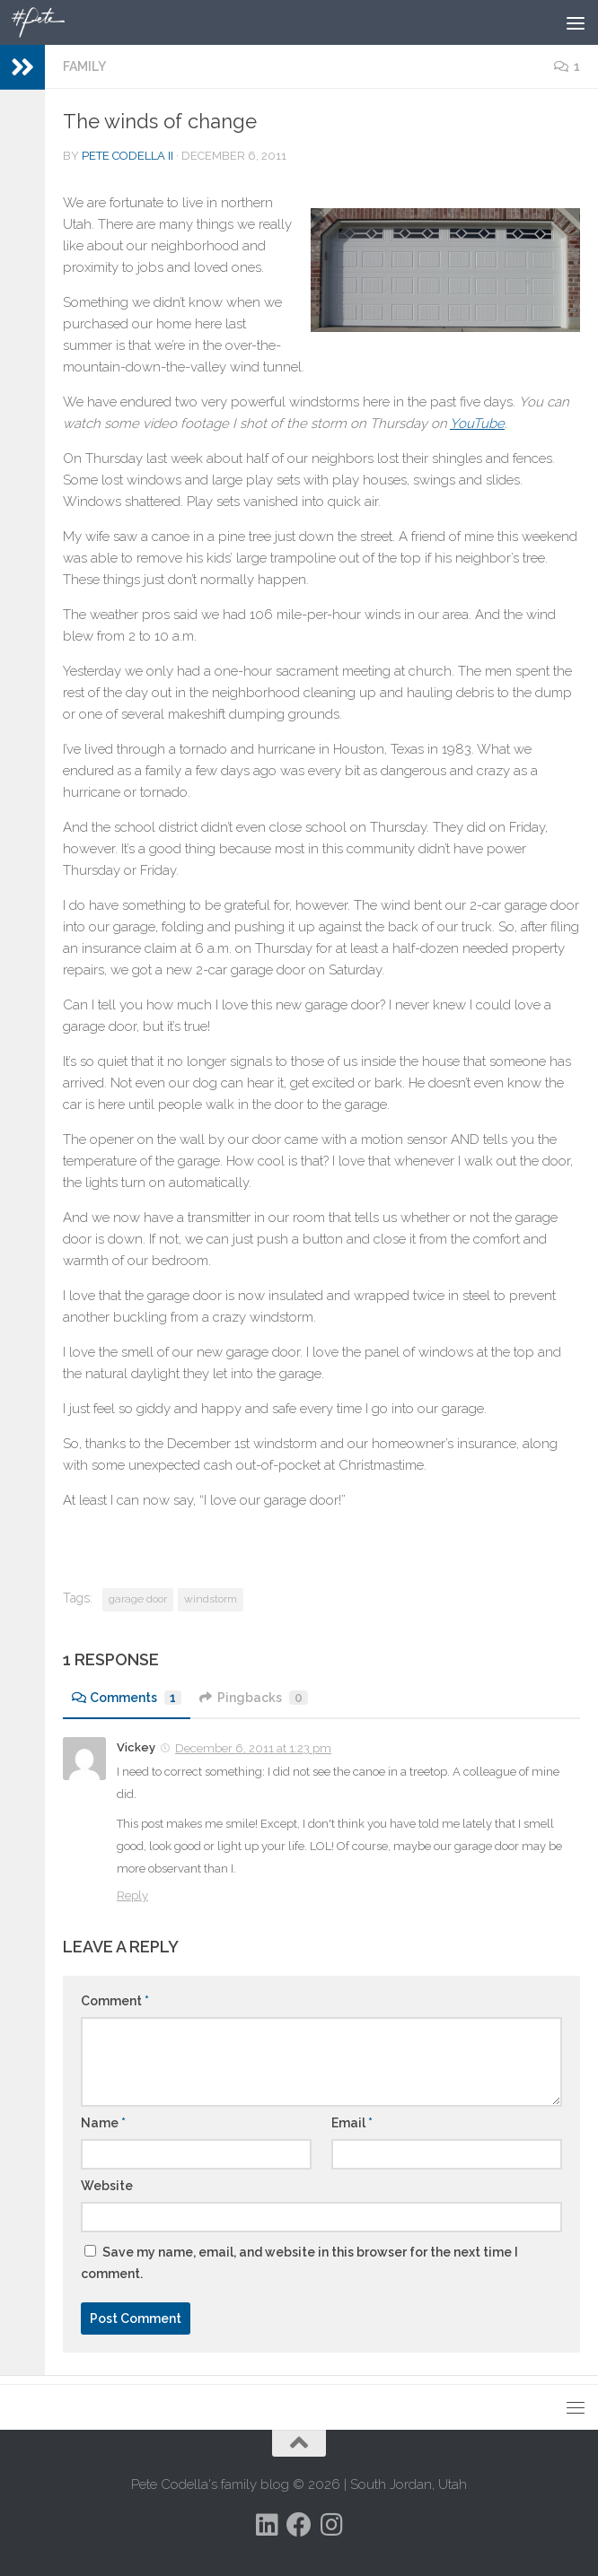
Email (352, 2123)
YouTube (477, 423)
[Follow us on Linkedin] (266, 2524)
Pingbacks (253, 1697)
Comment (115, 2001)
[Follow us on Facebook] (299, 2524)
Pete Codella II (127, 155)
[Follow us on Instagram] (331, 2524)
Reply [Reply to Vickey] (132, 1895)
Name (103, 2123)
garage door (138, 1599)
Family (84, 66)
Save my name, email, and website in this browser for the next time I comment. (299, 2263)
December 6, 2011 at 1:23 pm (253, 1748)
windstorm (210, 1599)
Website (107, 2186)
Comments (126, 1697)
